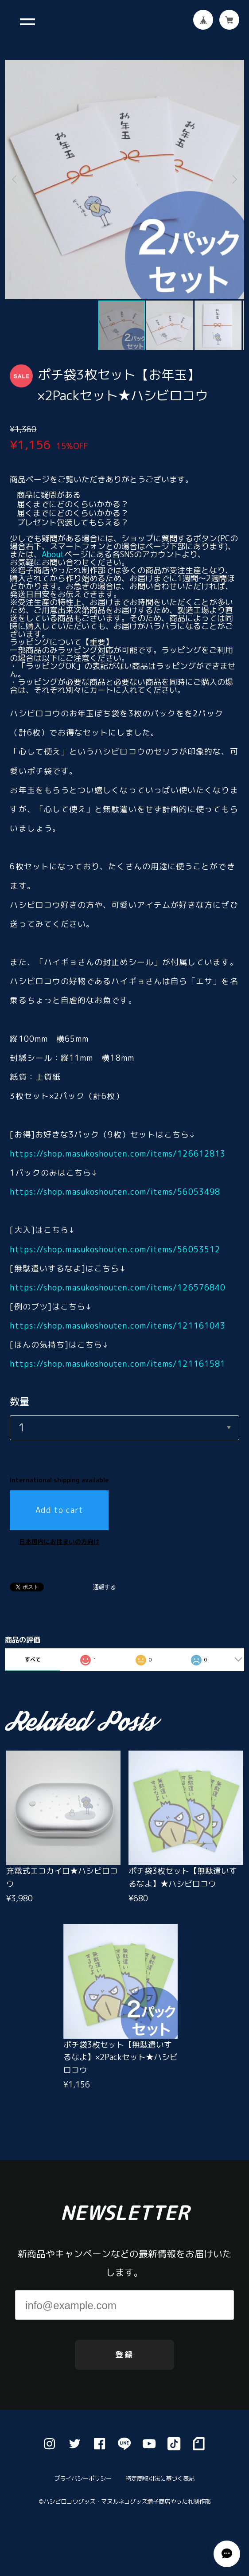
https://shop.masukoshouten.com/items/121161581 (118, 1363)
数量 (19, 1401)
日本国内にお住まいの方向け (59, 1541)
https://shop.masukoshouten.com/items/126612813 (118, 1153)
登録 (125, 2371)
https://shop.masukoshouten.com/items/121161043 (118, 1325)
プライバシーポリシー (83, 2497)
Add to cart (59, 1510)
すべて (33, 1659)
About (53, 554)
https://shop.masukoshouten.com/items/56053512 (115, 1249)
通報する (104, 1587)
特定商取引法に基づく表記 (160, 2497)
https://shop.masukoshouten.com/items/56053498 (115, 1191)
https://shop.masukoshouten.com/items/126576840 (118, 1287)
